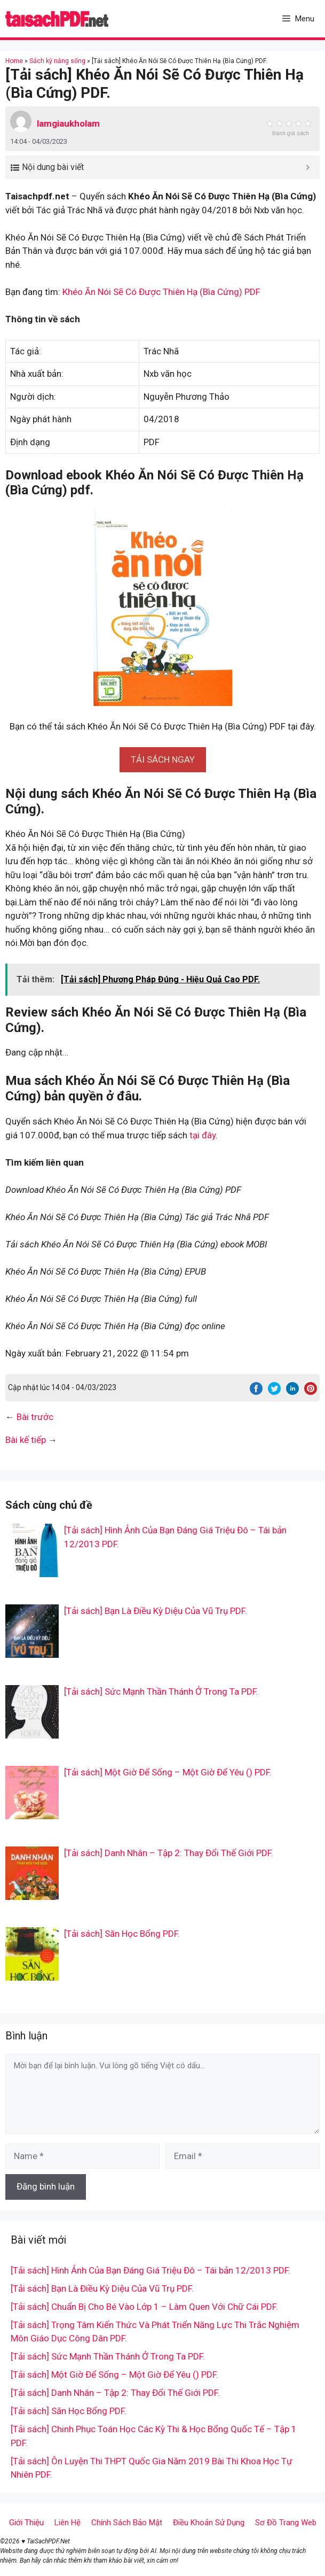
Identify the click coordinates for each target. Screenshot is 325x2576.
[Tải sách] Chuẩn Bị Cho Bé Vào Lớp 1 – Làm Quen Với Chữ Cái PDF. (144, 2306)
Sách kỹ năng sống (57, 61)
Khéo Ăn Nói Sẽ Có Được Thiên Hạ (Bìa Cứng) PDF (161, 291)
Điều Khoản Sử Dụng (208, 2522)
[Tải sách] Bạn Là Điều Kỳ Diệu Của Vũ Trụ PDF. (155, 1610)
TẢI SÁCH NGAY (163, 759)
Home (14, 61)
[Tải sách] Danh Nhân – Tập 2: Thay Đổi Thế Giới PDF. (168, 1853)
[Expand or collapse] (307, 167)
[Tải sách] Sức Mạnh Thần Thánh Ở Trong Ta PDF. (161, 1691)
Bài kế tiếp (25, 1439)
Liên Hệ (67, 2522)
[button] (163, 759)
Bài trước (35, 1416)
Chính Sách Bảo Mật (126, 2522)
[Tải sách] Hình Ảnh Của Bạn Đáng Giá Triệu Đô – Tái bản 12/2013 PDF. (150, 2270)
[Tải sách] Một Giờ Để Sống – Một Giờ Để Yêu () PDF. (168, 1772)
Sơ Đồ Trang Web (285, 2522)
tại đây (202, 1135)
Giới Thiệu (26, 2522)
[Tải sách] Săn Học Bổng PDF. (122, 1933)
